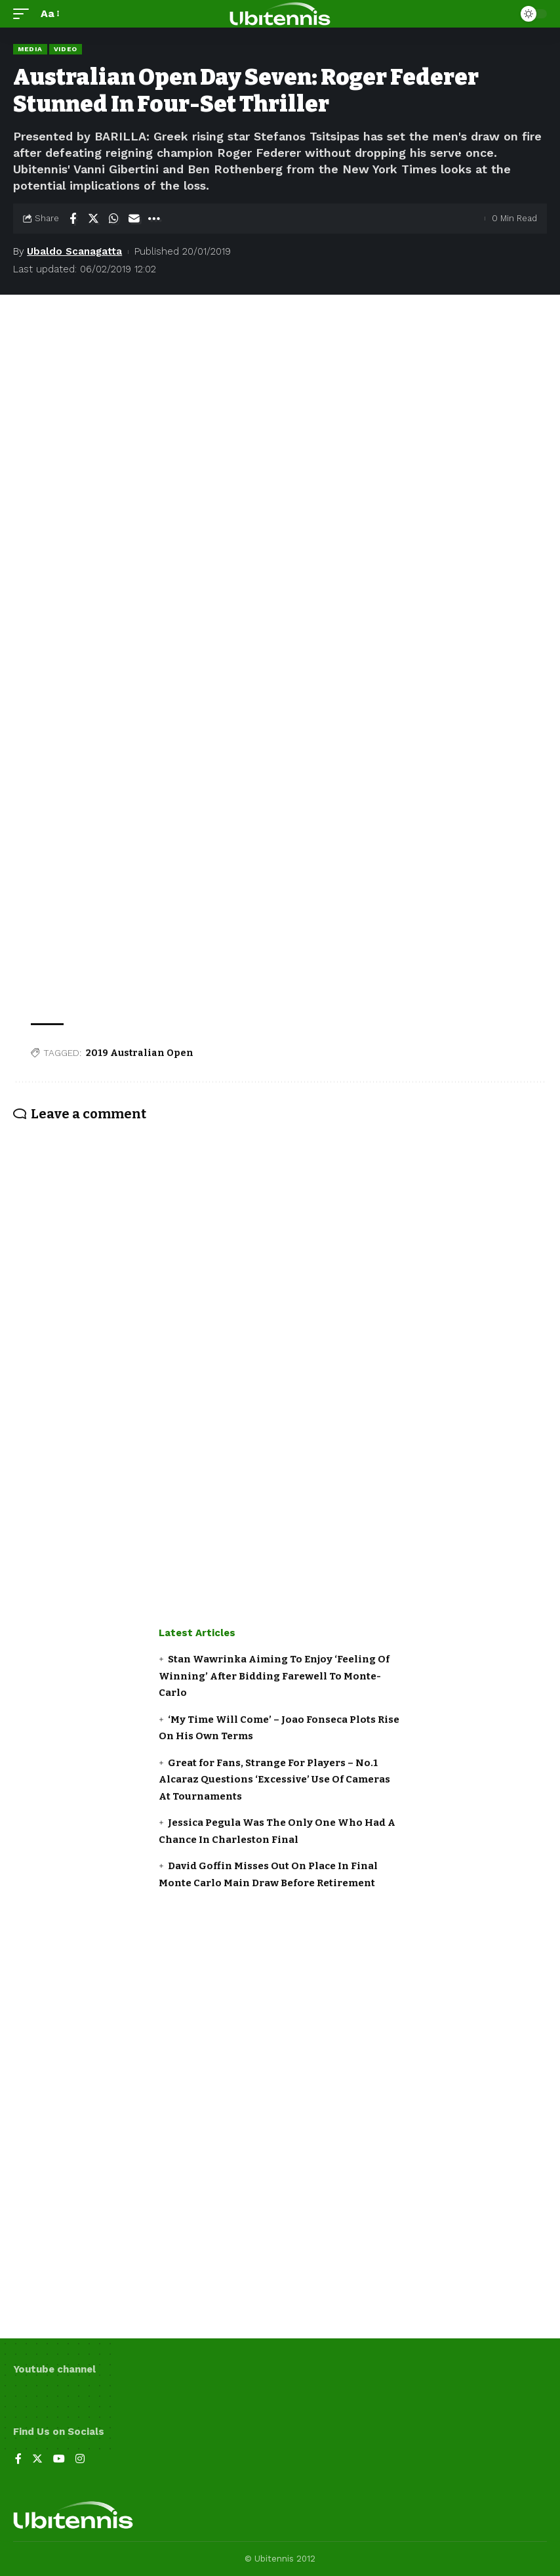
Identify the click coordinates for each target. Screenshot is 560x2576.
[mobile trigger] (24, 13)
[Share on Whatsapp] (113, 218)
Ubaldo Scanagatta (74, 251)
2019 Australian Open (139, 1053)
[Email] (134, 218)
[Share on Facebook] (73, 218)
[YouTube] (59, 2459)
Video (66, 49)
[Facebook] (18, 2459)
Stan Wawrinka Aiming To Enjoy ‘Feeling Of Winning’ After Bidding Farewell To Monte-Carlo (274, 1676)
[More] (154, 218)
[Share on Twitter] (93, 218)
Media (30, 49)
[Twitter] (37, 2459)
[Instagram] (80, 2459)
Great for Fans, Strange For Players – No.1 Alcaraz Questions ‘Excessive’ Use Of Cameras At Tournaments (274, 1779)
